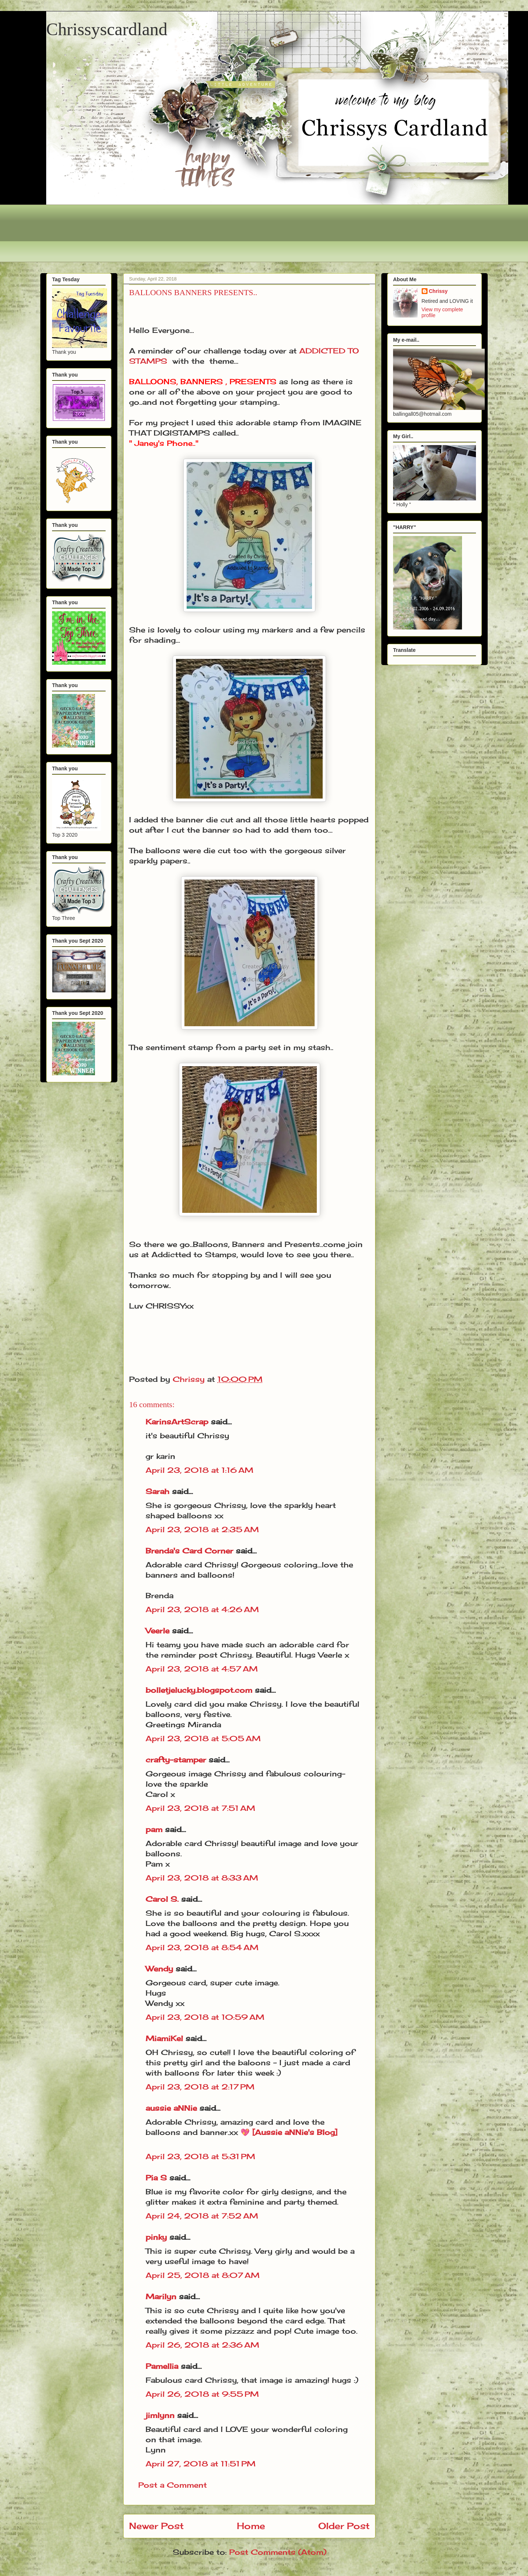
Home (251, 2525)
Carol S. (162, 1899)
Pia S (156, 2177)
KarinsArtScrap (177, 1421)
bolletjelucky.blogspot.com (199, 1690)
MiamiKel (164, 2038)
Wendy (159, 1968)
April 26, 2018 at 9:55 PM (202, 2394)
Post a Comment (172, 2484)
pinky (156, 2237)
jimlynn (160, 2415)
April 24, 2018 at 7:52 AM (202, 2215)
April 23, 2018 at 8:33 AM (202, 1877)
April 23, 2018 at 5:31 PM (200, 2156)
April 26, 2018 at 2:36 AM (202, 2344)
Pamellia (162, 2366)
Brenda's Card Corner (189, 1550)
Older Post (344, 2525)
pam (154, 1829)
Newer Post (156, 2525)
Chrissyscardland (107, 29)
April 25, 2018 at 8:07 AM (203, 2275)
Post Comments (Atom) (277, 2552)
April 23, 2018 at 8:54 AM (202, 1947)
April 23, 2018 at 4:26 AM (202, 1609)
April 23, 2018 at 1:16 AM (199, 1470)
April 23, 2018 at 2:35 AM (202, 1529)
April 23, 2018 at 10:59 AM (205, 2017)
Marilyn (161, 2296)
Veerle (157, 1630)
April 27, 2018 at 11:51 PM (201, 2463)
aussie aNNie (171, 2108)
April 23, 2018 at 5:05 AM (203, 1738)
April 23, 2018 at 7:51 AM (200, 1808)
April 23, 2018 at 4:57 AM (202, 1668)
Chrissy (438, 291)
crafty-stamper (176, 1759)
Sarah (157, 1491)
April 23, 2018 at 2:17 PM (200, 2086)
